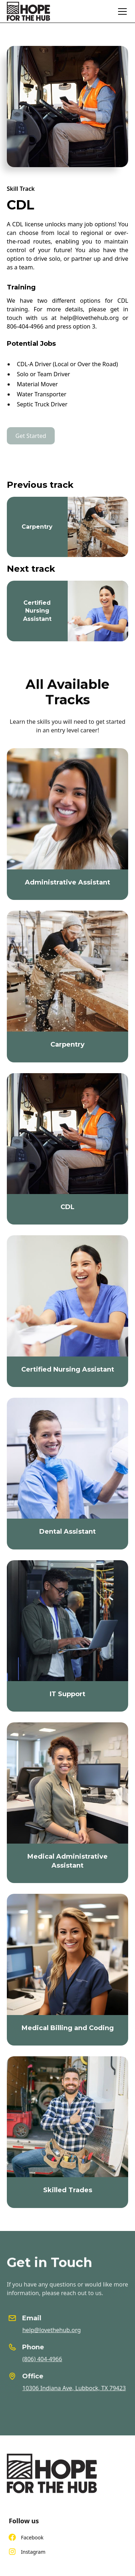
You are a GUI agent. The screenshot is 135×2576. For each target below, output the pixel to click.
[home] (28, 11)
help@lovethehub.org (57, 2330)
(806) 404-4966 (47, 2359)
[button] (121, 11)
